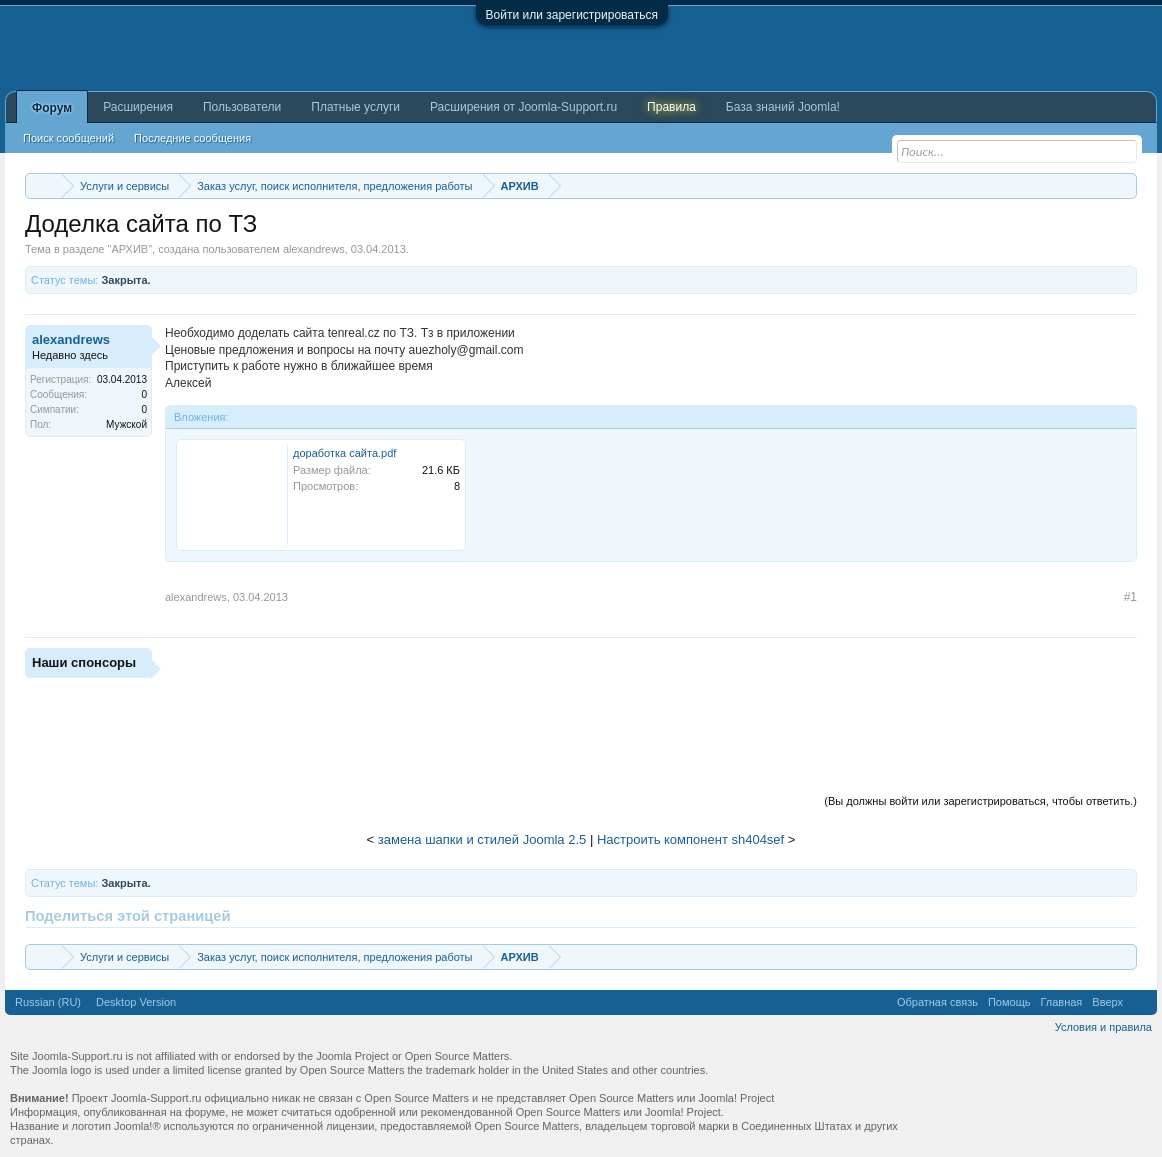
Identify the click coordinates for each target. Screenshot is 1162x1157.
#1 (1130, 597)
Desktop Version (136, 1002)
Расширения (138, 107)
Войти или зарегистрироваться (572, 15)
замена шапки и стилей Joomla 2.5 (482, 839)
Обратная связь (937, 1002)
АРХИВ (129, 249)
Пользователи (242, 107)
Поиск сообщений (68, 138)
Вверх (1107, 1002)
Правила (671, 107)
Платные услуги (355, 107)
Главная (1061, 1002)
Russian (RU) (48, 1002)
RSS (1140, 1002)
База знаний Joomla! (783, 107)
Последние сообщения (192, 138)
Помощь (1009, 1002)
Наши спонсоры (84, 662)
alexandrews (314, 249)
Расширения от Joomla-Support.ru (523, 107)
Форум (52, 108)
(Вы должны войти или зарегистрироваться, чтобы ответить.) (980, 801)
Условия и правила (1103, 1027)
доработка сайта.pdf (344, 453)
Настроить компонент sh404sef (690, 839)
